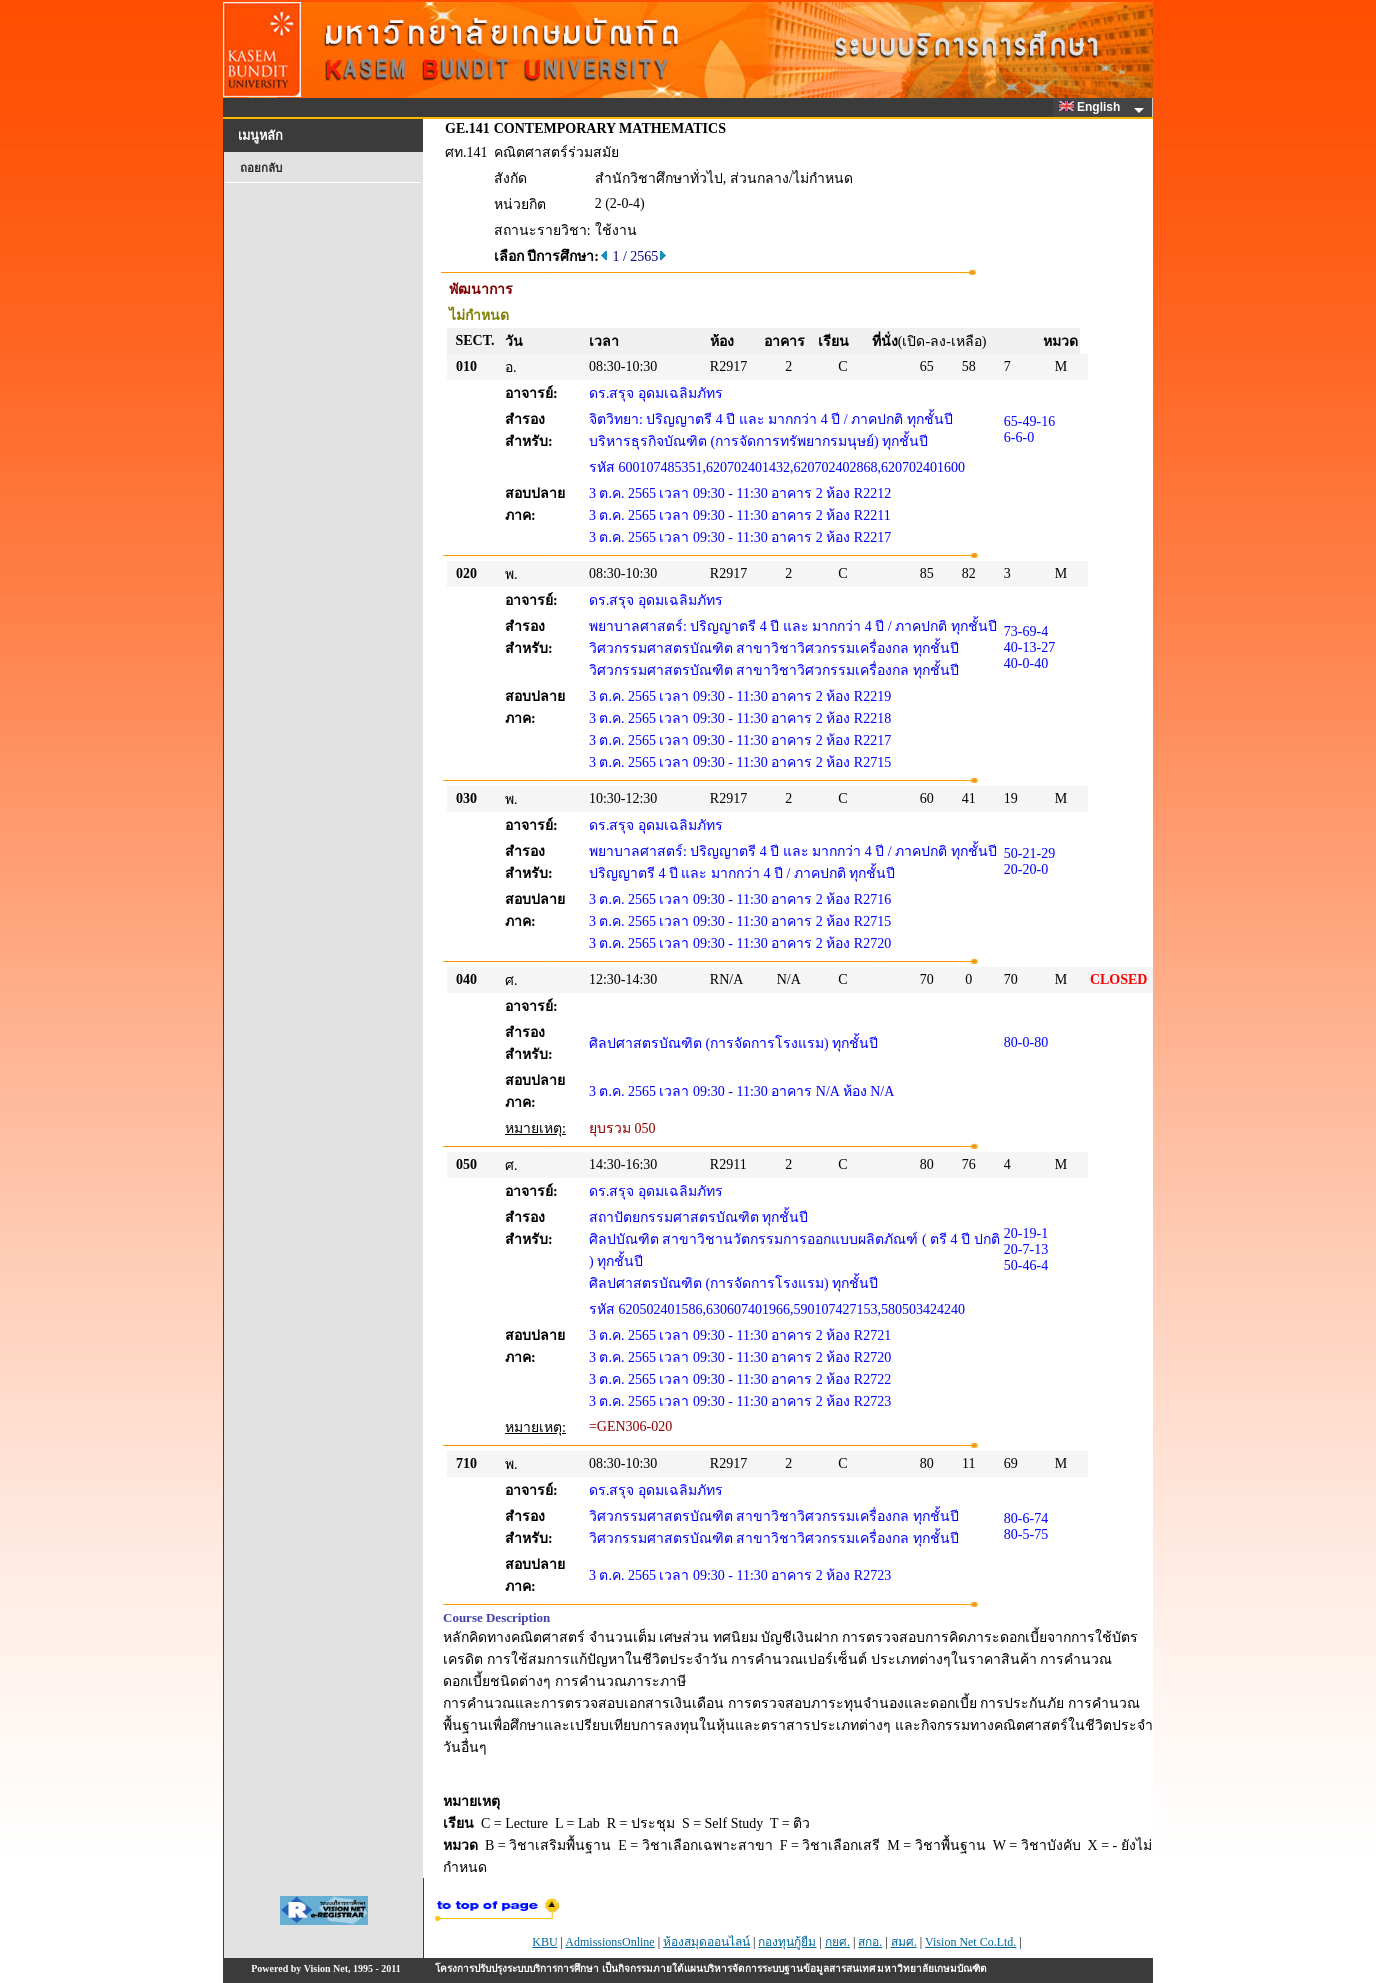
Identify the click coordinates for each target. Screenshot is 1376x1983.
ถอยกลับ (261, 168)
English (1093, 107)
